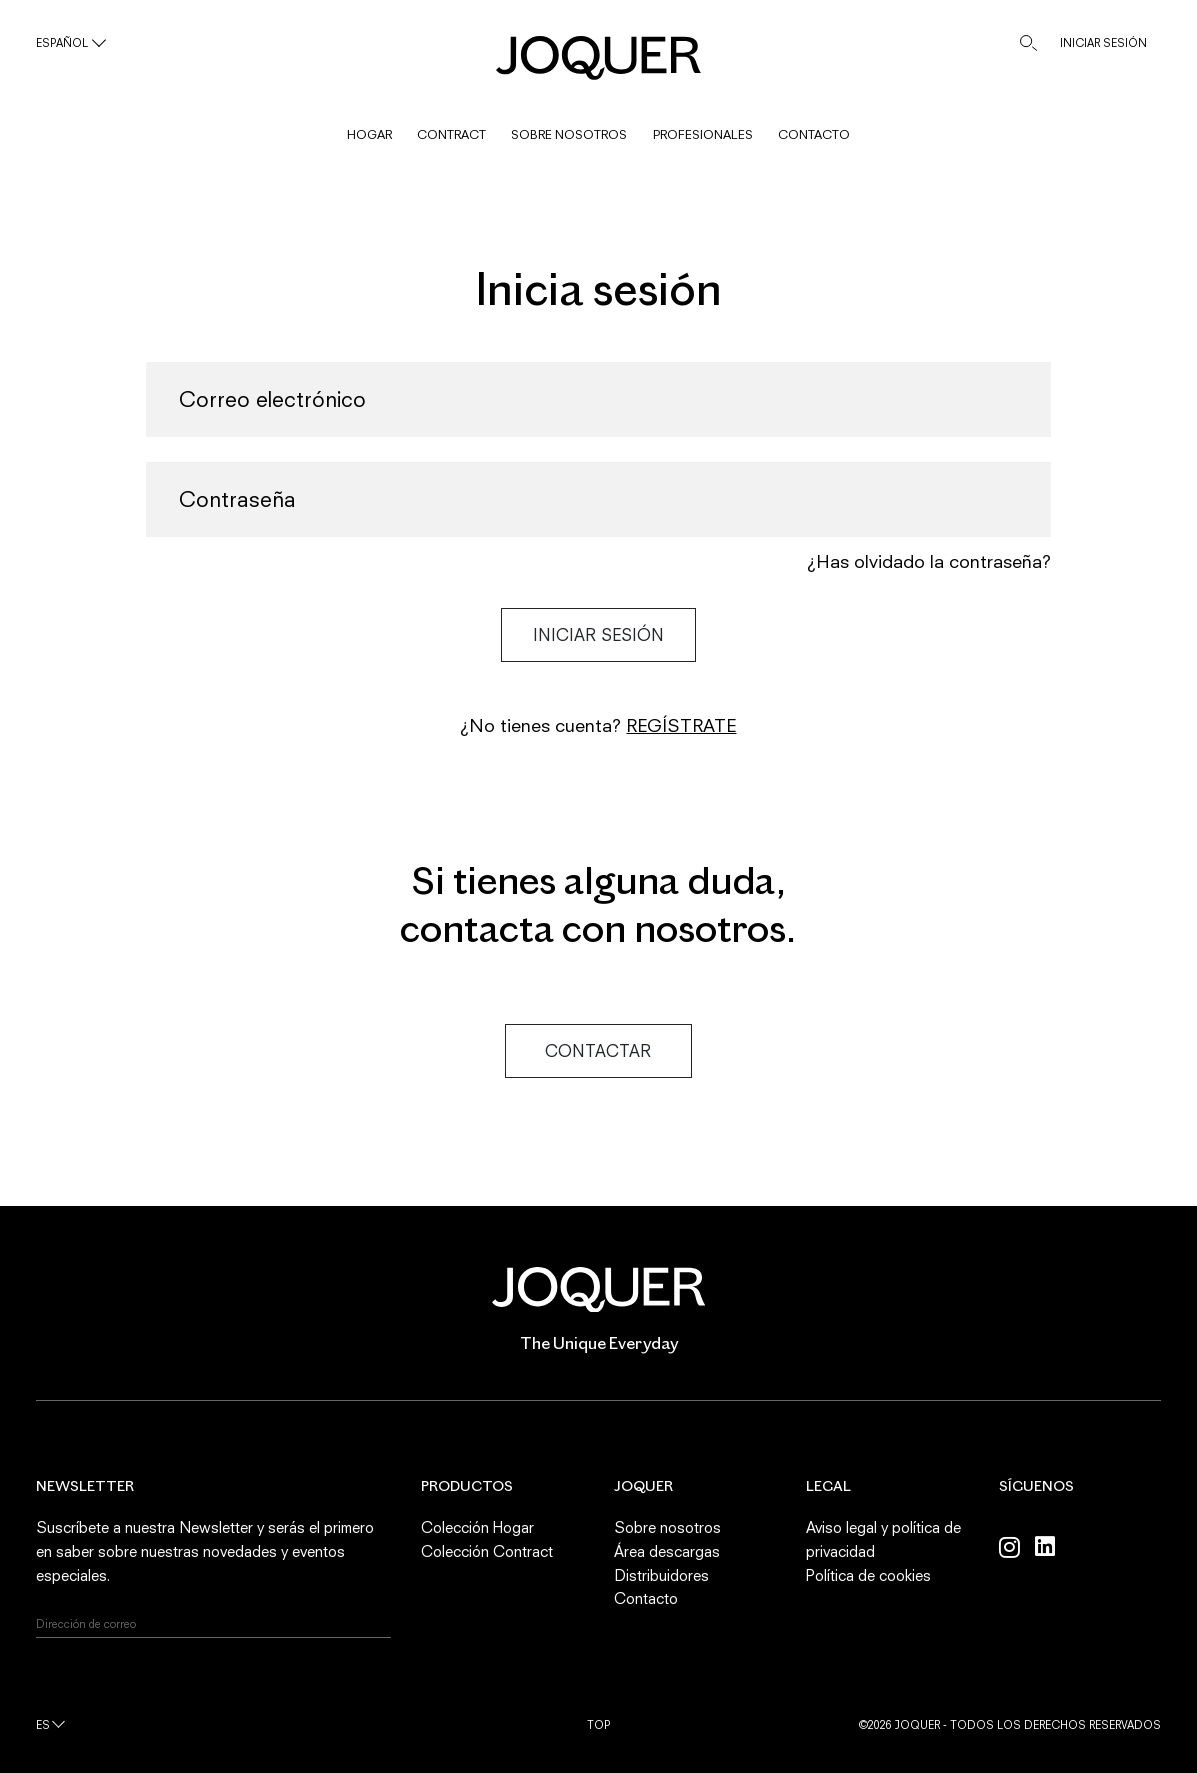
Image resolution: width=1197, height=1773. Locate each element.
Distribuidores (661, 1575)
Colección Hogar (477, 1527)
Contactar (598, 1051)
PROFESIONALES (703, 134)
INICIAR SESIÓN (1103, 42)
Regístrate (681, 725)
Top (598, 1724)
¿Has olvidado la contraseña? (929, 561)
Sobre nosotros (667, 1527)
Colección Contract (487, 1551)
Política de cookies (868, 1575)
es (43, 1724)
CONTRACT (451, 134)
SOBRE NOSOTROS (569, 134)
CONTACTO (814, 134)
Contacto (646, 1598)
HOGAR (369, 134)
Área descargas (667, 1551)
